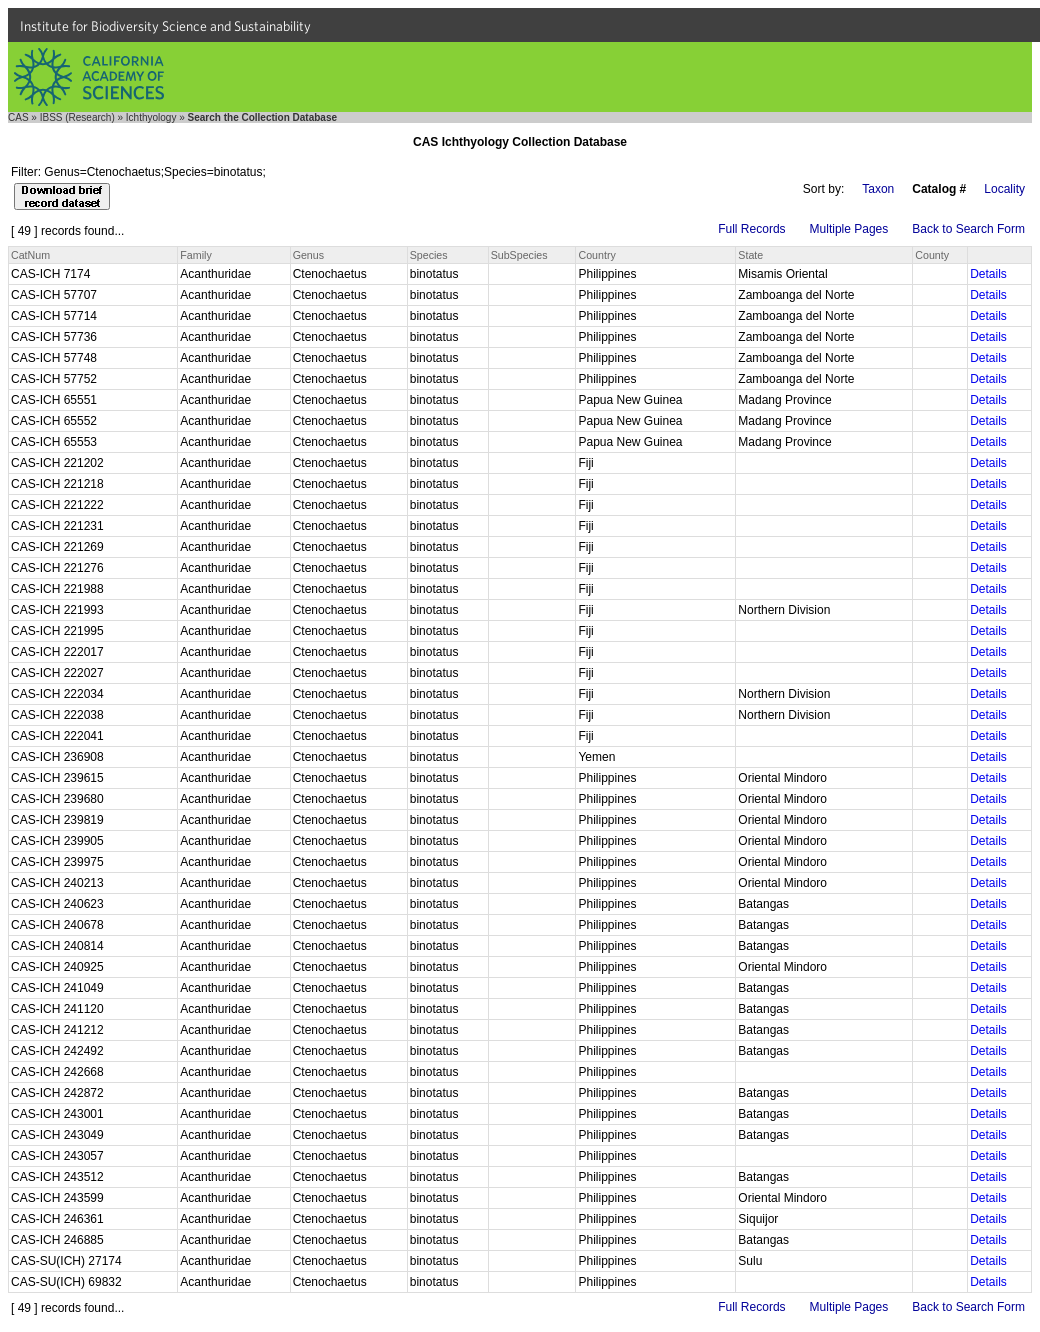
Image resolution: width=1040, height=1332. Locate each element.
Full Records (751, 229)
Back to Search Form (968, 229)
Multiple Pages (849, 229)
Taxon (878, 189)
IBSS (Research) (77, 117)
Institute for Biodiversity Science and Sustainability (165, 26)
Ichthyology (151, 117)
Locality (1004, 189)
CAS (18, 117)
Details (988, 274)
